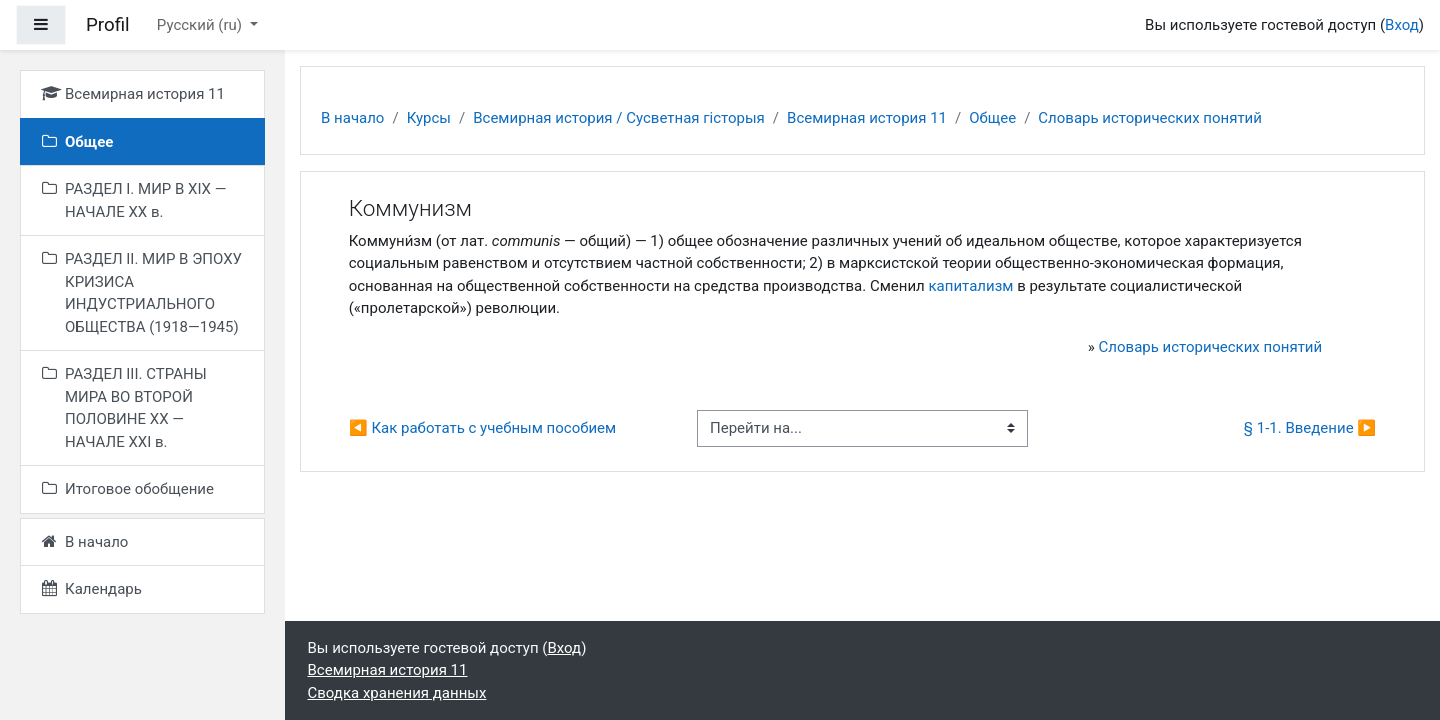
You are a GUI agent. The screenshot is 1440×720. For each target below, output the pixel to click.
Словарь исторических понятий (1150, 118)
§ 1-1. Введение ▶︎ (1310, 428)
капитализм (971, 286)
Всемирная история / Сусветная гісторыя (619, 118)
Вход (1402, 25)
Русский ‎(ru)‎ (201, 25)
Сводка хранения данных (397, 693)
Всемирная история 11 (867, 118)
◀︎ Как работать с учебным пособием (482, 428)
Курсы (429, 118)
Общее (992, 118)
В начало (352, 118)
